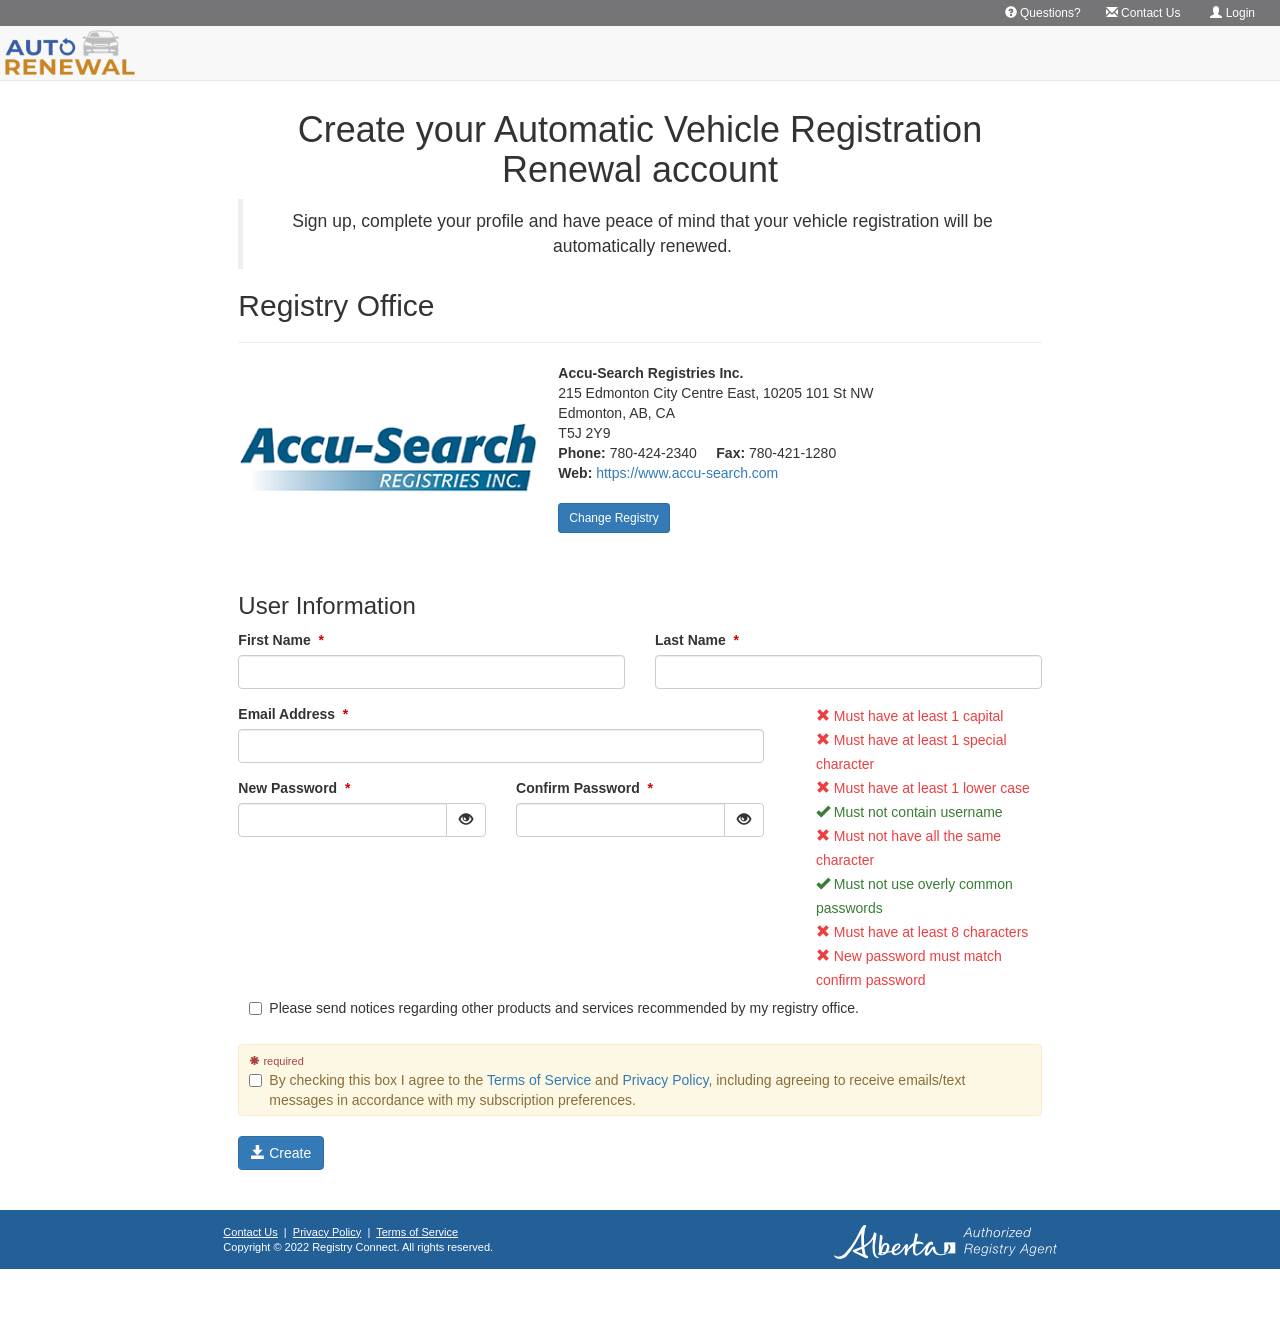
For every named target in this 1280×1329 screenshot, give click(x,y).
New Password (294, 788)
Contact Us (250, 1232)
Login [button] (1232, 13)
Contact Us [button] (1143, 13)
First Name (281, 640)
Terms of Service (539, 1080)
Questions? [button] (1043, 13)
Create (281, 1153)
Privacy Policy (665, 1080)
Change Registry (613, 518)
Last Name (697, 640)
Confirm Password (584, 788)
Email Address (293, 714)
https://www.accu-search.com (687, 473)
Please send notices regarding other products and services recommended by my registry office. (554, 1008)
